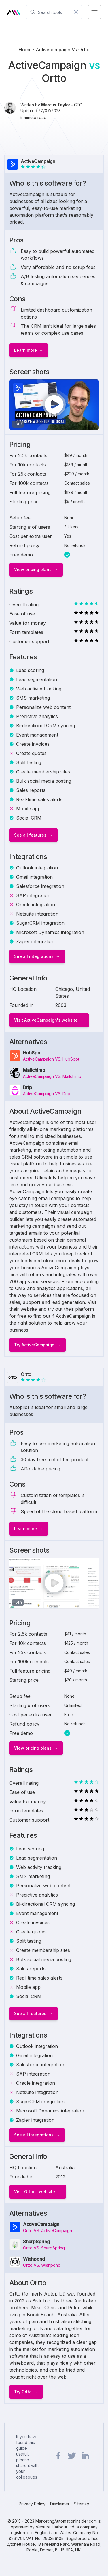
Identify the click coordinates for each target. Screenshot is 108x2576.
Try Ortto (23, 2391)
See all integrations (34, 956)
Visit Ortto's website (34, 2191)
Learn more (25, 350)
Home (25, 49)
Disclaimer (59, 2503)
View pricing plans (33, 569)
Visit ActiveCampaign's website (46, 1020)
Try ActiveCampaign (34, 1344)
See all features (30, 835)
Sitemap (81, 2503)
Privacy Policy (32, 2503)
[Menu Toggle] (94, 12)
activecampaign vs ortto (63, 49)
